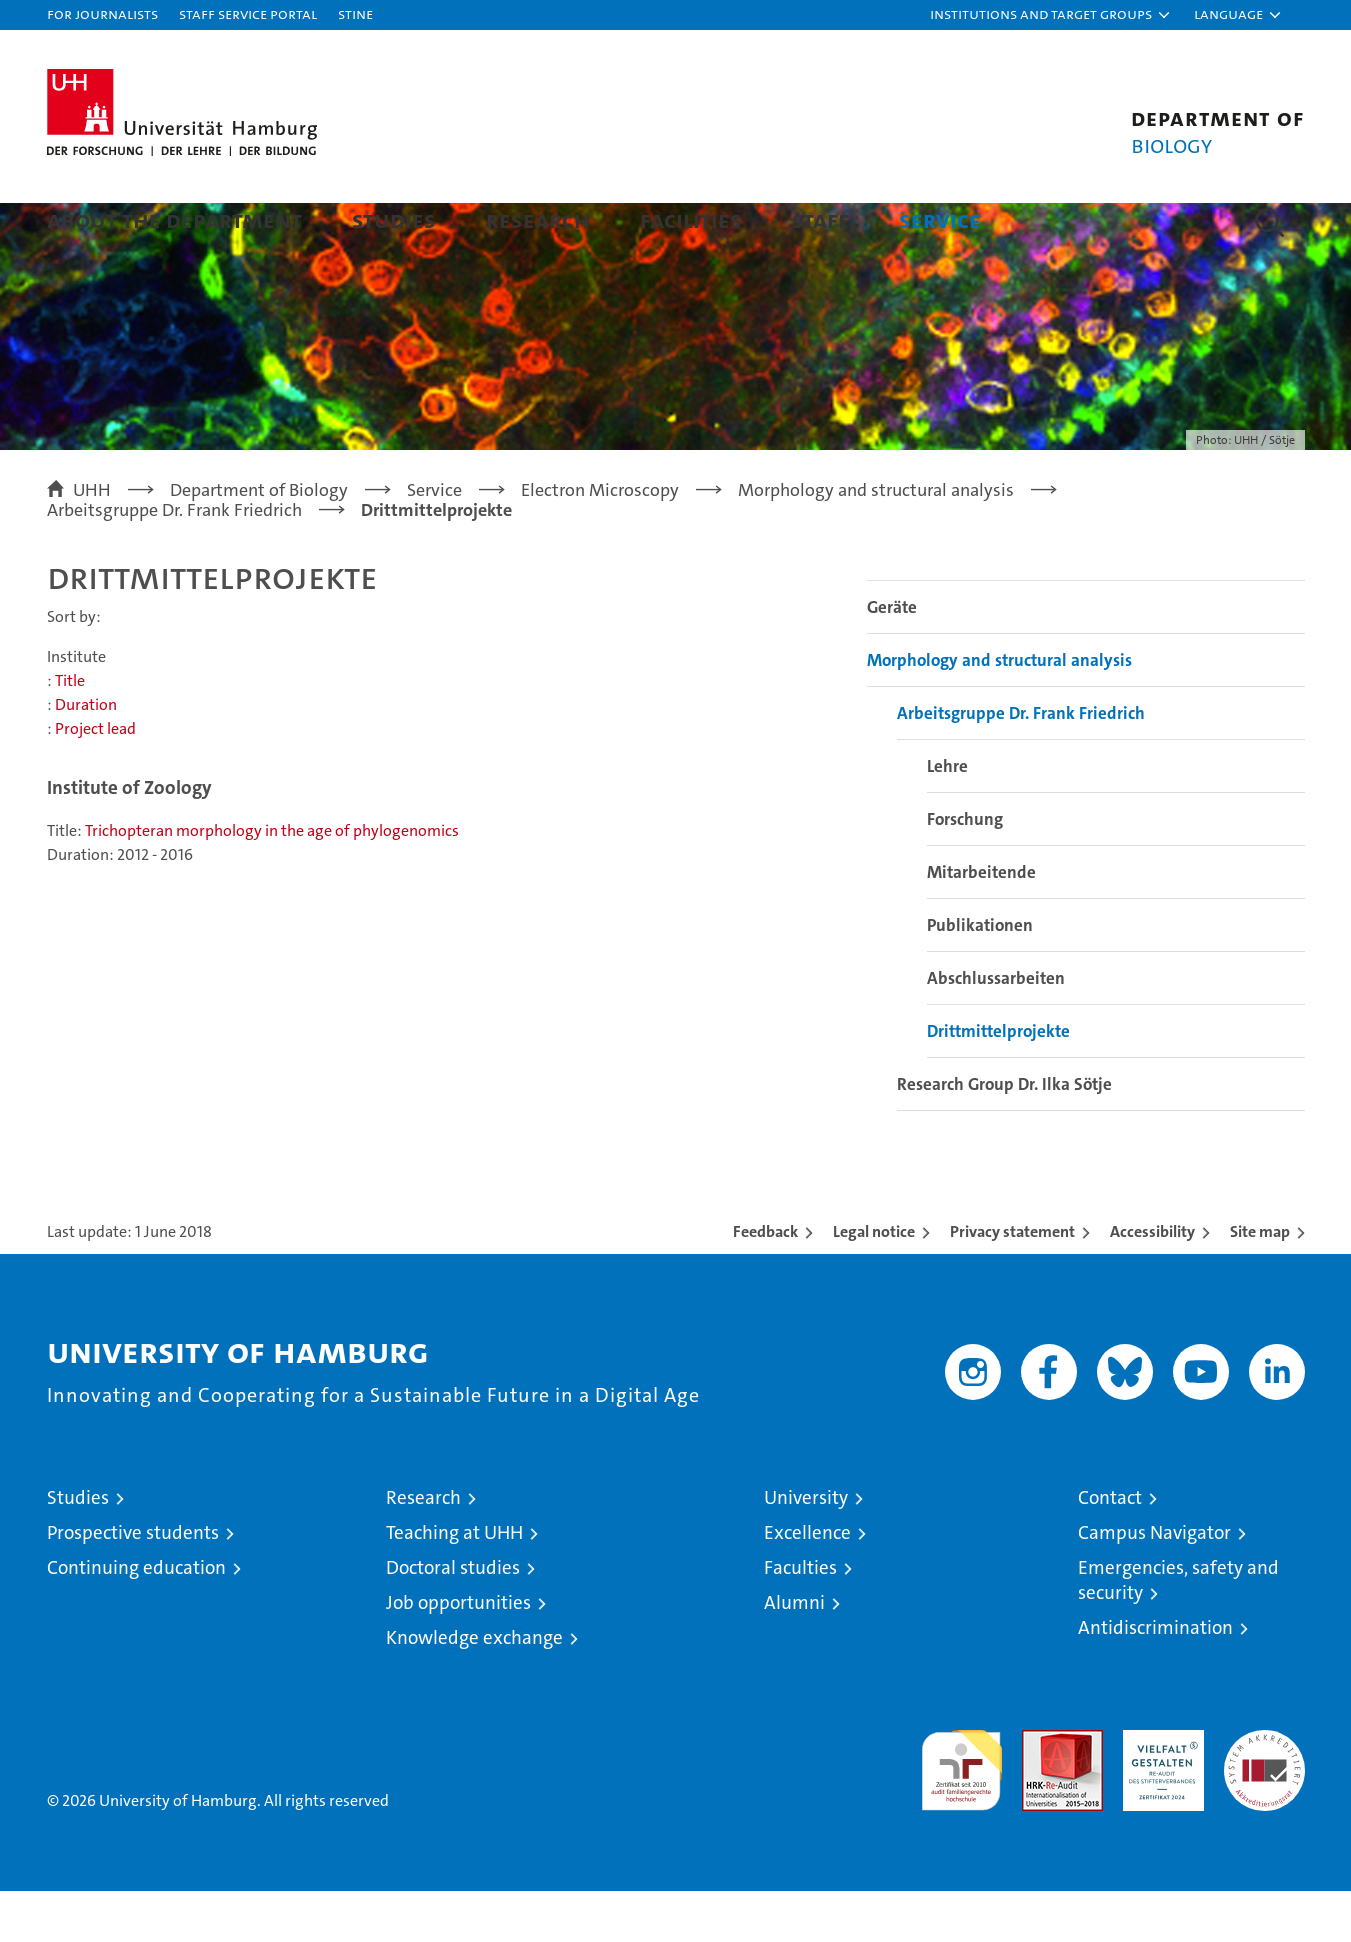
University (806, 1548)
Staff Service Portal (248, 13)
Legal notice (874, 1282)
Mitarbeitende (981, 923)
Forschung (965, 870)
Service (940, 219)
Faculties (800, 1618)
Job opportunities (458, 1653)
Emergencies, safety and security (1178, 1631)
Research (538, 219)
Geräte (892, 658)
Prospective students (133, 1583)
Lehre (947, 817)
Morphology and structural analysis (999, 711)
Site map (1260, 1282)
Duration (86, 755)
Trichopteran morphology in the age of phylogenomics (272, 881)
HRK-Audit (1158, 1791)
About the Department (174, 219)
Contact (1110, 1548)
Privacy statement (1012, 1282)
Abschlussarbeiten (996, 1029)
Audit (1041, 1791)
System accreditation (1264, 1802)
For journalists (102, 13)
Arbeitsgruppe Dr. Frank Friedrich (1021, 764)
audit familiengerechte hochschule (961, 1812)
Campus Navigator (1154, 1583)
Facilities (691, 219)
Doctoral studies (453, 1618)
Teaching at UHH (454, 1583)
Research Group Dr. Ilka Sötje (1004, 1135)
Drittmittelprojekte (998, 1082)
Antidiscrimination (1155, 1678)
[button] (1051, 15)
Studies (394, 219)
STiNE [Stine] (355, 13)
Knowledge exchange (474, 1688)
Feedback (765, 1282)
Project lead (95, 779)
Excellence (807, 1583)
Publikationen (980, 976)
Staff (820, 219)
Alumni (794, 1653)
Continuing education (136, 1618)
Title (70, 731)
